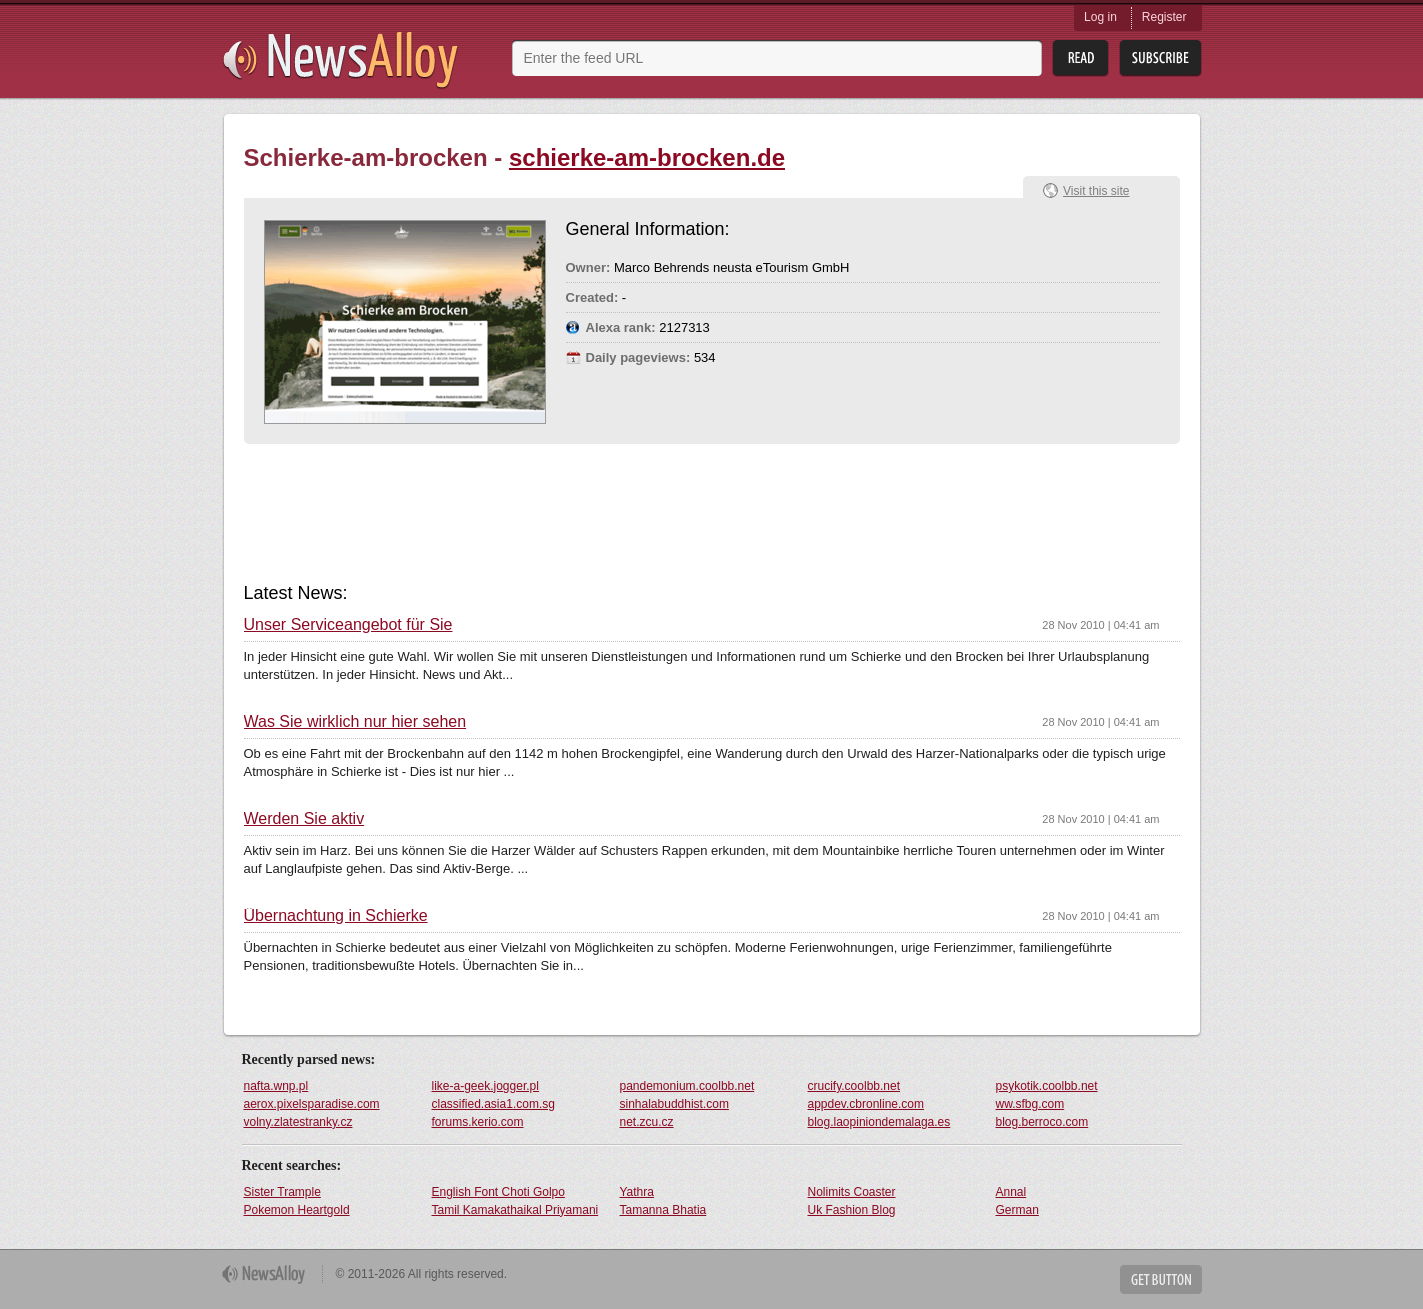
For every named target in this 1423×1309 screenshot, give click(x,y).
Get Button (1161, 1279)
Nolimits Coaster (852, 1192)
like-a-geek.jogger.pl (485, 1086)
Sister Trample (282, 1192)
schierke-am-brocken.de (647, 157)
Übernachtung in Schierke (336, 916)
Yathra (637, 1192)
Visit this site (1096, 191)
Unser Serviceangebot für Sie (348, 625)
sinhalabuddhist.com (674, 1104)
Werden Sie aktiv (304, 819)
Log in (1100, 17)
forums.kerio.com (478, 1122)
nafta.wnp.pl (276, 1086)
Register (1164, 17)
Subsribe (1160, 58)
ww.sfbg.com (1030, 1104)
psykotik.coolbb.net (1047, 1086)
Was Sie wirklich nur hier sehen (355, 722)
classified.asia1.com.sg (493, 1104)
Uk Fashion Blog (852, 1210)
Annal (1011, 1192)
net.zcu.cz (647, 1122)
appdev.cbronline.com (866, 1104)
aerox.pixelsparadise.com (312, 1104)
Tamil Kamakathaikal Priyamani (515, 1210)
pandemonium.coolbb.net (687, 1086)
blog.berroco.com (1042, 1122)
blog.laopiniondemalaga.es (879, 1122)
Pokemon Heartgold (297, 1210)
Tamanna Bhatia (663, 1210)
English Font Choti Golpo (498, 1192)
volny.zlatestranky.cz (298, 1122)
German (1017, 1210)
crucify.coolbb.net (854, 1086)
